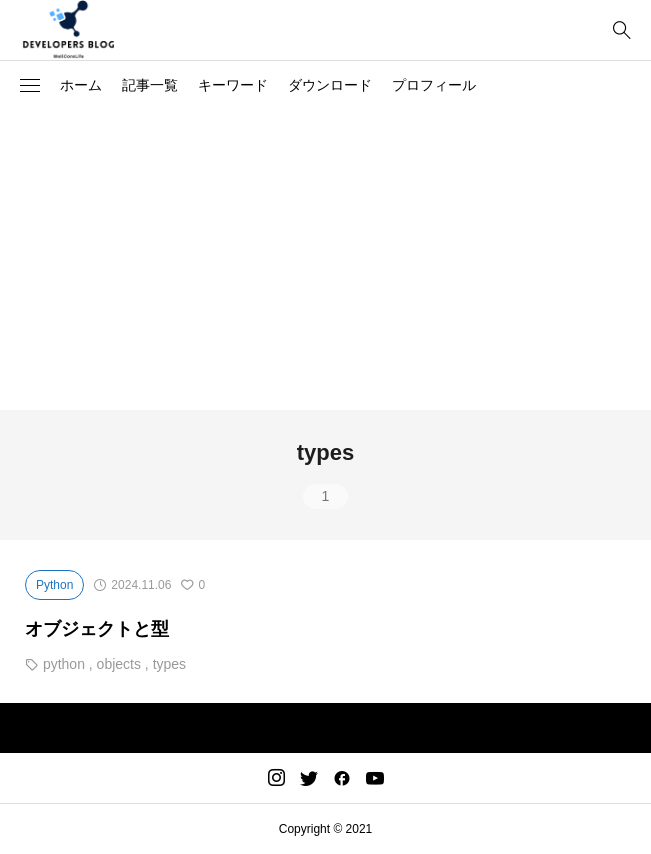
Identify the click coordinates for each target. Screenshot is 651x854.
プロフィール (434, 85)
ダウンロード (330, 85)
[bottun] (621, 30)
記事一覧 (150, 85)
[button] (30, 86)
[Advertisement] (325, 260)
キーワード (233, 85)
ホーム (81, 85)
